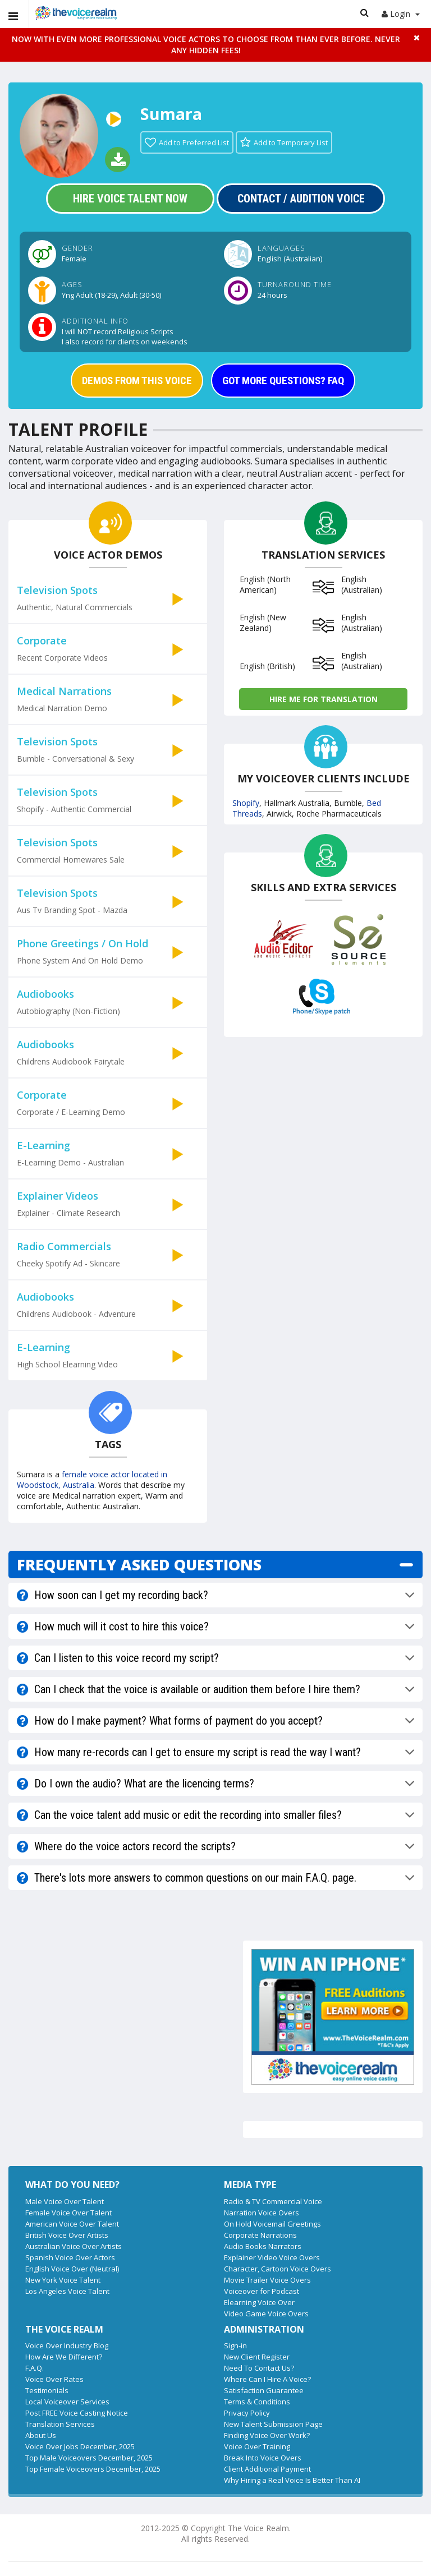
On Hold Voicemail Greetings (272, 2224)
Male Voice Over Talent (64, 2201)
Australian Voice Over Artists (73, 2246)
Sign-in (235, 2345)
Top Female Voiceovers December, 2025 (93, 2469)
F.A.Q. (34, 2368)
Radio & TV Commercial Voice (273, 2201)
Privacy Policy (247, 2413)
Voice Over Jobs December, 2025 (80, 2446)
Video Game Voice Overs (266, 2313)
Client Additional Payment (267, 2469)
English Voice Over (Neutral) (72, 2269)
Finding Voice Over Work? (267, 2435)
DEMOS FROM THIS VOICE (137, 380)
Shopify (245, 803)
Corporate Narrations (260, 2235)
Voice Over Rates (54, 2379)
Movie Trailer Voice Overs (267, 2280)
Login (401, 13)
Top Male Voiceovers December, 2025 (89, 2458)
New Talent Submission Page (273, 2424)
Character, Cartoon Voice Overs (277, 2269)
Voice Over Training (257, 2446)
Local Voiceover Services (67, 2402)
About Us (40, 2435)
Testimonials (46, 2390)
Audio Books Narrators (262, 2246)
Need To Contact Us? (259, 2368)
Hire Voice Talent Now (130, 198)
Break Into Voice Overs (262, 2458)
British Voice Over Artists (66, 2235)
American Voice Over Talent (72, 2224)
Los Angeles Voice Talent (67, 2291)
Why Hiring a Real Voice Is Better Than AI (292, 2480)
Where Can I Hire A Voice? (267, 2379)
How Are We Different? (63, 2357)
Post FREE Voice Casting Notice (76, 2413)
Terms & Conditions (257, 2402)
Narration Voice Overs (261, 2213)
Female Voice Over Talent (68, 2213)
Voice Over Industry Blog (66, 2345)
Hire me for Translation (323, 699)
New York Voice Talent (62, 2280)
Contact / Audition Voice (301, 198)
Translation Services (60, 2424)
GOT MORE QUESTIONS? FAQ (283, 380)
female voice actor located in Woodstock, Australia (92, 1479)
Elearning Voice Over (259, 2302)
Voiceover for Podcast (261, 2291)
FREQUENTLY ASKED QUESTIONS (139, 1564)
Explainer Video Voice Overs (272, 2257)
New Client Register (257, 2357)
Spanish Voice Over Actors (70, 2257)
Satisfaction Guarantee (264, 2390)
